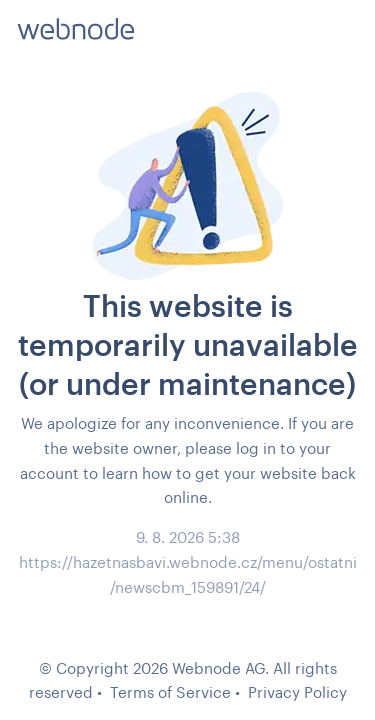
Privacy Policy (297, 692)
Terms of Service (170, 692)
